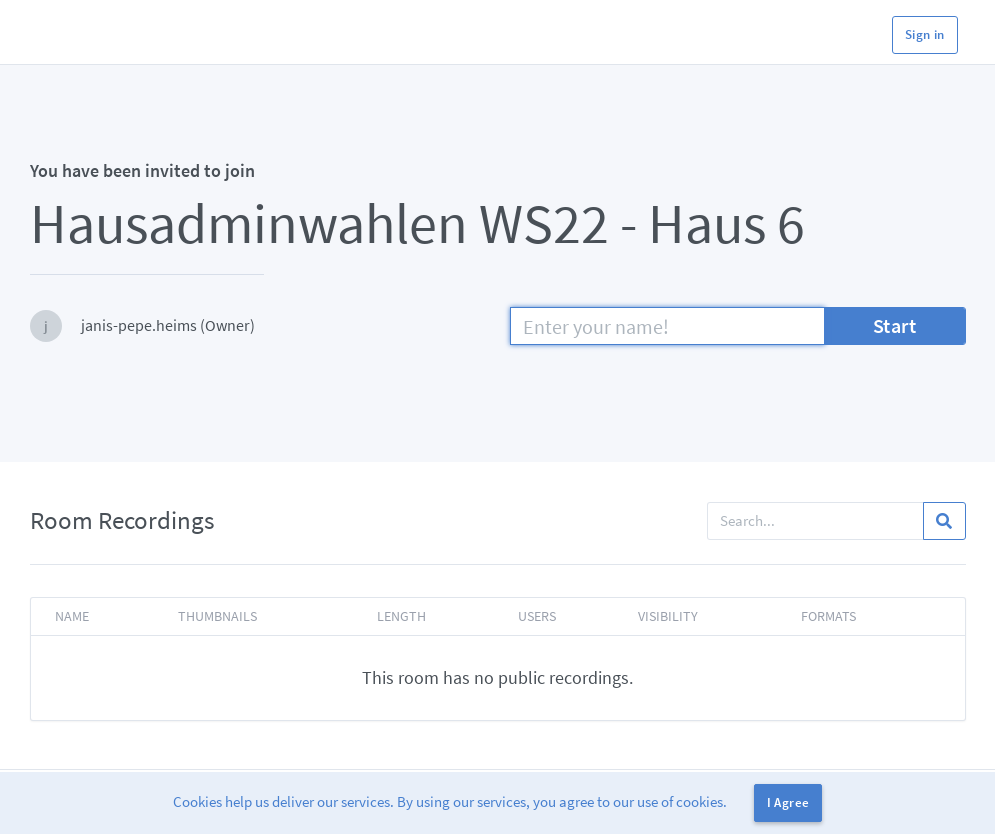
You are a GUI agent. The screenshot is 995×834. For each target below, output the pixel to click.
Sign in (925, 34)
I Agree (788, 802)
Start (895, 325)
